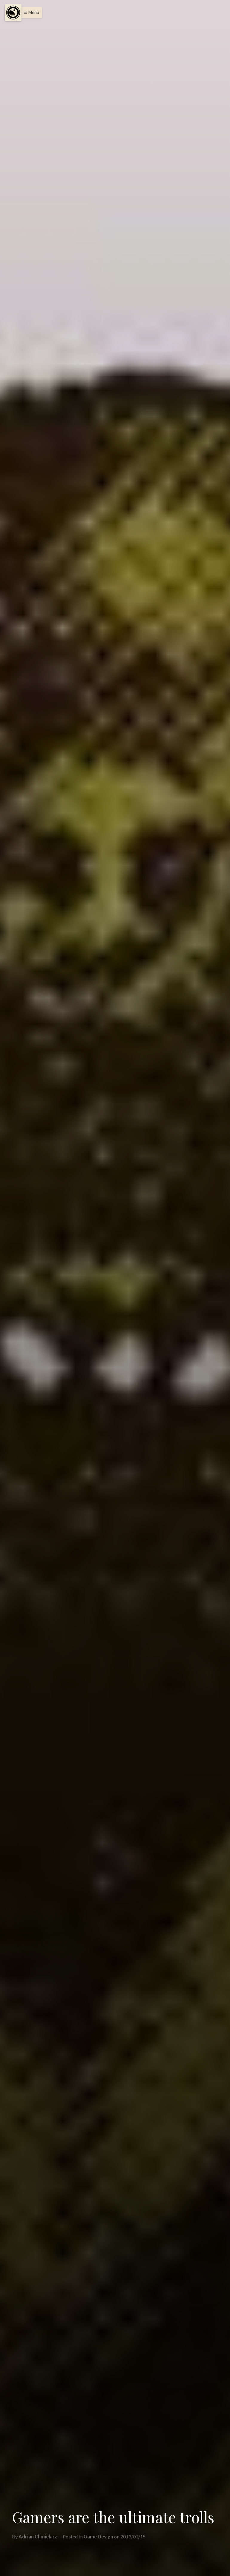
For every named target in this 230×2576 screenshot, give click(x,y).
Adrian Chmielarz (38, 2536)
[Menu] (13, 12)
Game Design (98, 2536)
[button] (29, 12)
